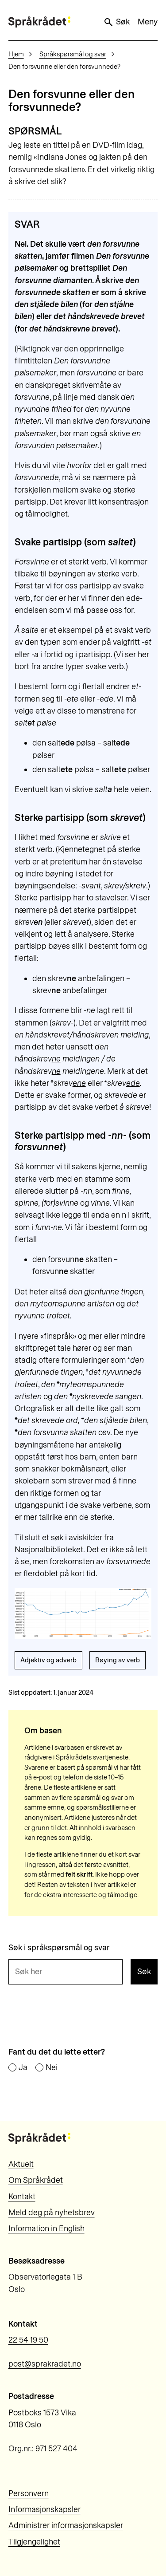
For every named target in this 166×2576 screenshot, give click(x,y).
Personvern (28, 2493)
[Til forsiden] (39, 22)
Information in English (46, 2228)
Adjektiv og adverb (48, 1660)
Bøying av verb (117, 1660)
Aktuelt (21, 2164)
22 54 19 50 (28, 2340)
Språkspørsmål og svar (72, 54)
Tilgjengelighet (34, 2542)
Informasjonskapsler (44, 2509)
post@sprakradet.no (44, 2364)
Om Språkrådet (35, 2180)
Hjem (16, 54)
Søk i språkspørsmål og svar (59, 1948)
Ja (23, 2067)
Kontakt (21, 2196)
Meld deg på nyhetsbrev (51, 2212)
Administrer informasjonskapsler (65, 2525)
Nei (52, 2067)
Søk (116, 22)
